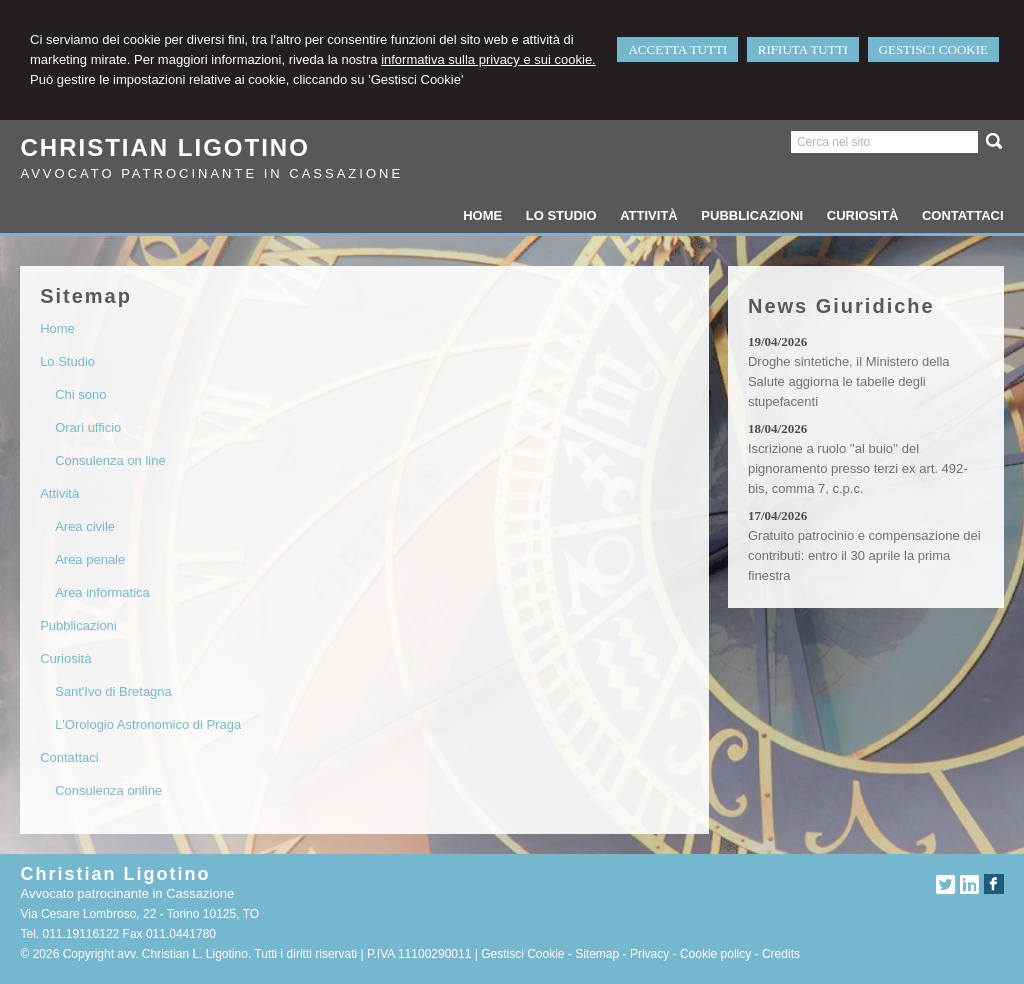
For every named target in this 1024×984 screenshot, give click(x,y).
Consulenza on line (110, 460)
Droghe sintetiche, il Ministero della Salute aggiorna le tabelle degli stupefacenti (849, 381)
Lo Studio (67, 361)
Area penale (90, 559)
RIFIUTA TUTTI (803, 49)
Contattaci (69, 757)
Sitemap (597, 954)
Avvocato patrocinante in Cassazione (211, 173)
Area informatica (102, 592)
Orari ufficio (88, 427)
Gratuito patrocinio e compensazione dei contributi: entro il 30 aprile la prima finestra (864, 555)
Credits (781, 954)
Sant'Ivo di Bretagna (113, 691)
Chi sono (80, 394)
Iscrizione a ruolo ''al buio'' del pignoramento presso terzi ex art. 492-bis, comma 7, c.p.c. (858, 468)
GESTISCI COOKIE (933, 49)
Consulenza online (108, 790)
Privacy (649, 954)
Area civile (85, 526)
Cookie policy (715, 954)
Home (57, 328)
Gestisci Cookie (522, 954)
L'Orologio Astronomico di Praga (148, 724)
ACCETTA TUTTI (677, 49)
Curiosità (65, 658)
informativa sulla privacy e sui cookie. (488, 59)
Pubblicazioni (78, 625)
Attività (59, 493)
